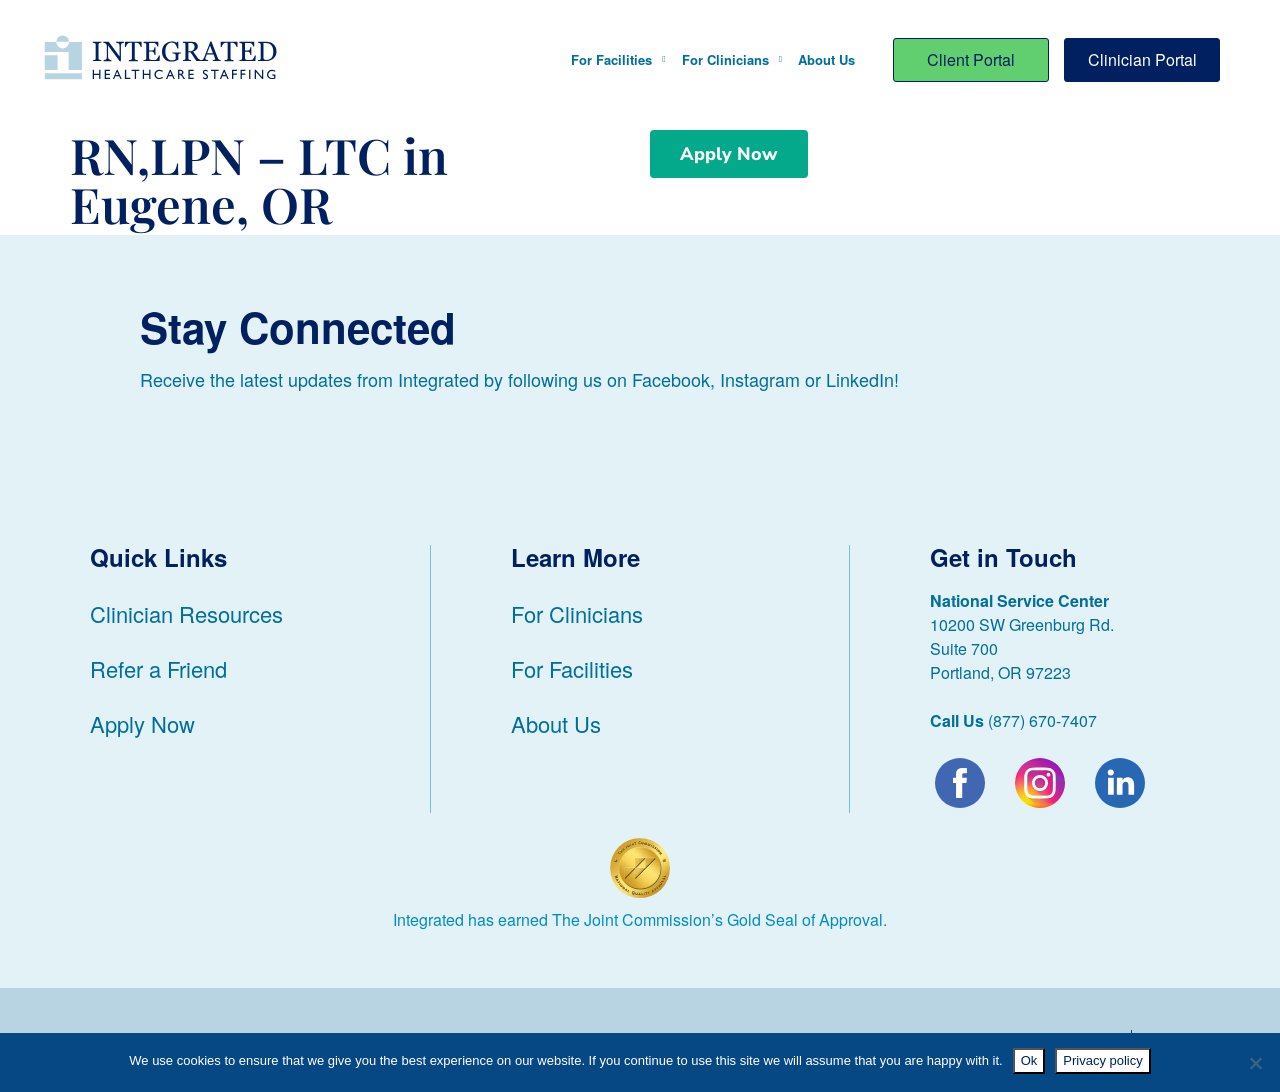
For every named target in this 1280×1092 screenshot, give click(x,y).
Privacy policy (1102, 1060)
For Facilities (618, 59)
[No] (1255, 1063)
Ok (1029, 1060)
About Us (826, 59)
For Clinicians (732, 59)
